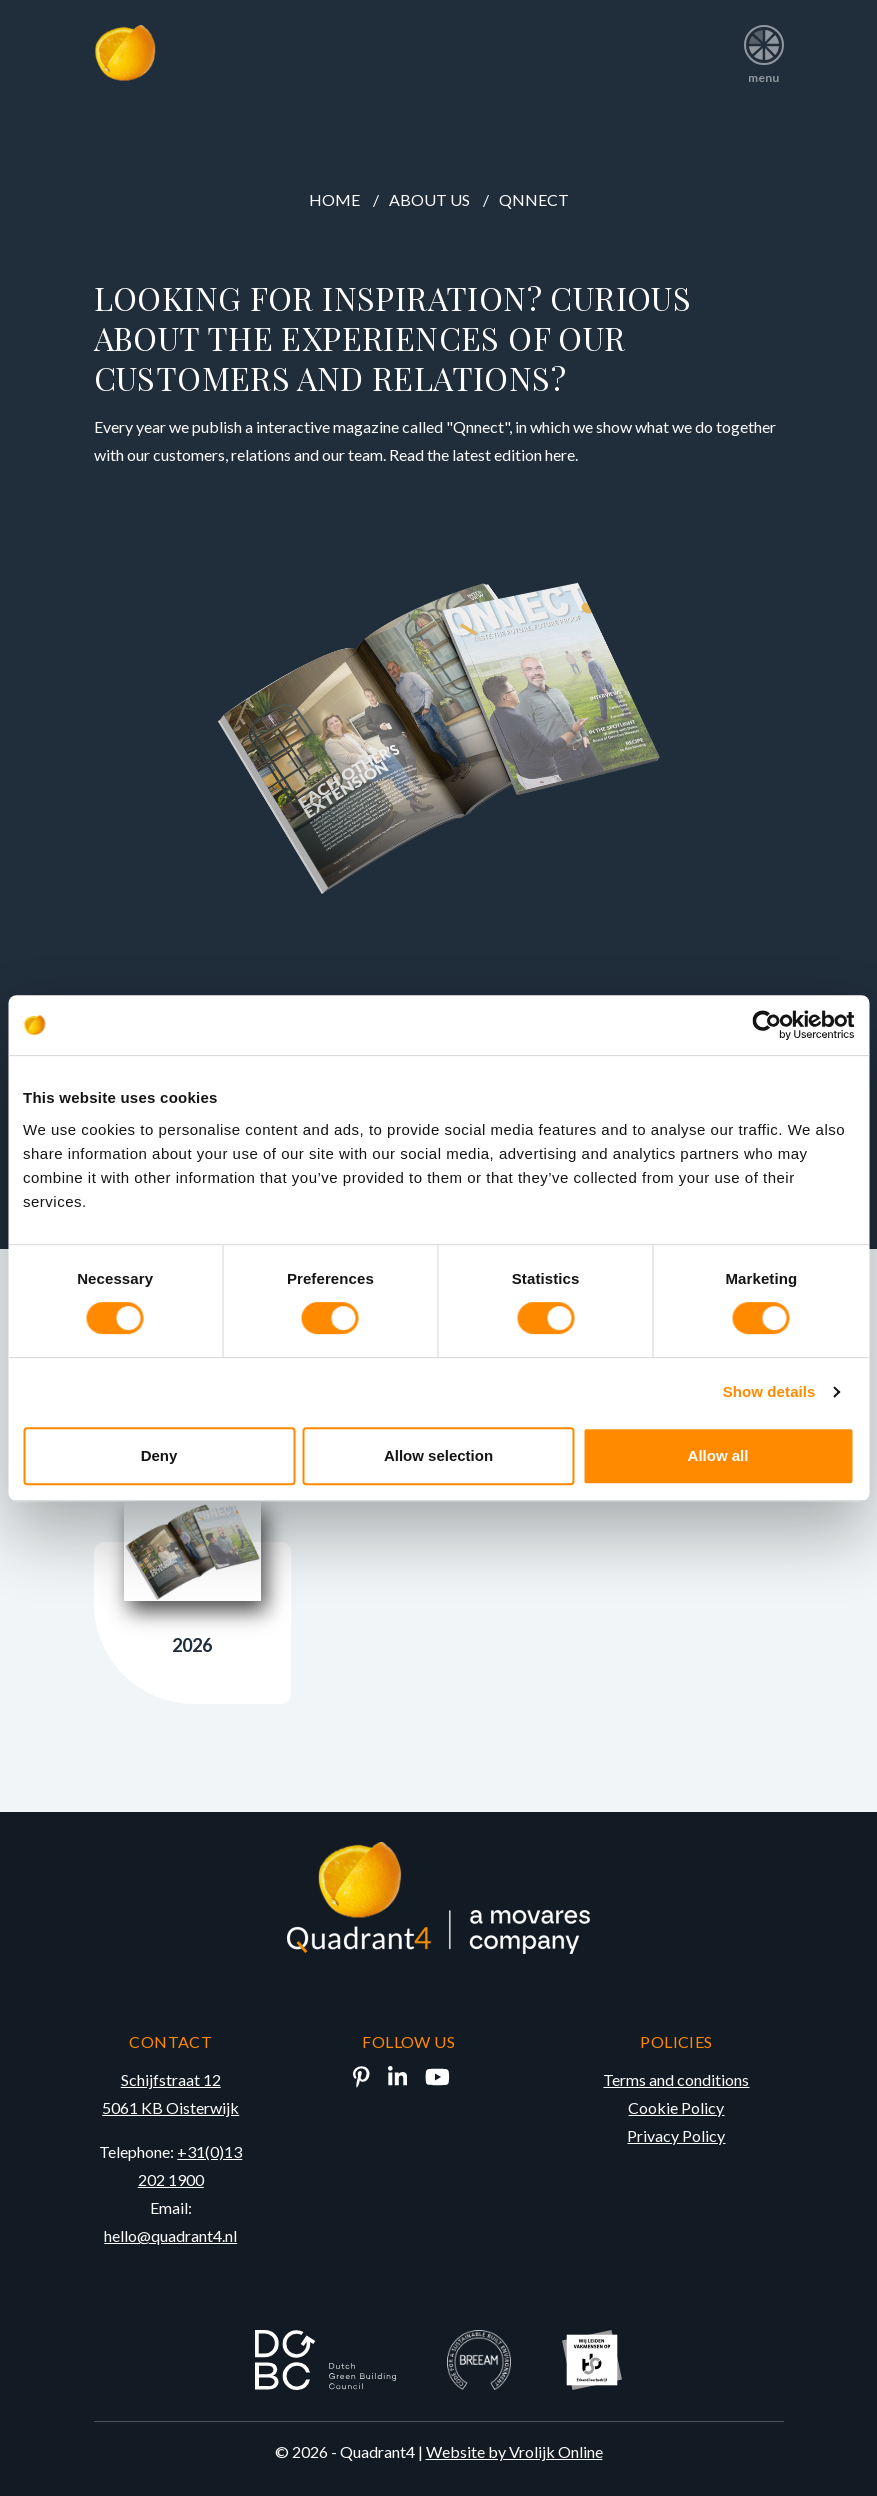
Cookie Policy (676, 2107)
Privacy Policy (676, 2135)
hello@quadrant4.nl (170, 2235)
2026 (193, 1579)
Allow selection (438, 1455)
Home (334, 199)
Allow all (718, 1455)
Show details (769, 1391)
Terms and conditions (676, 2079)
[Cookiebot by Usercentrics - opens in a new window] (766, 1025)
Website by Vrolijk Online (514, 2451)
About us (429, 199)
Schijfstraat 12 (171, 2079)
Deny (159, 1455)
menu (763, 47)
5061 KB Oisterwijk (170, 2107)
